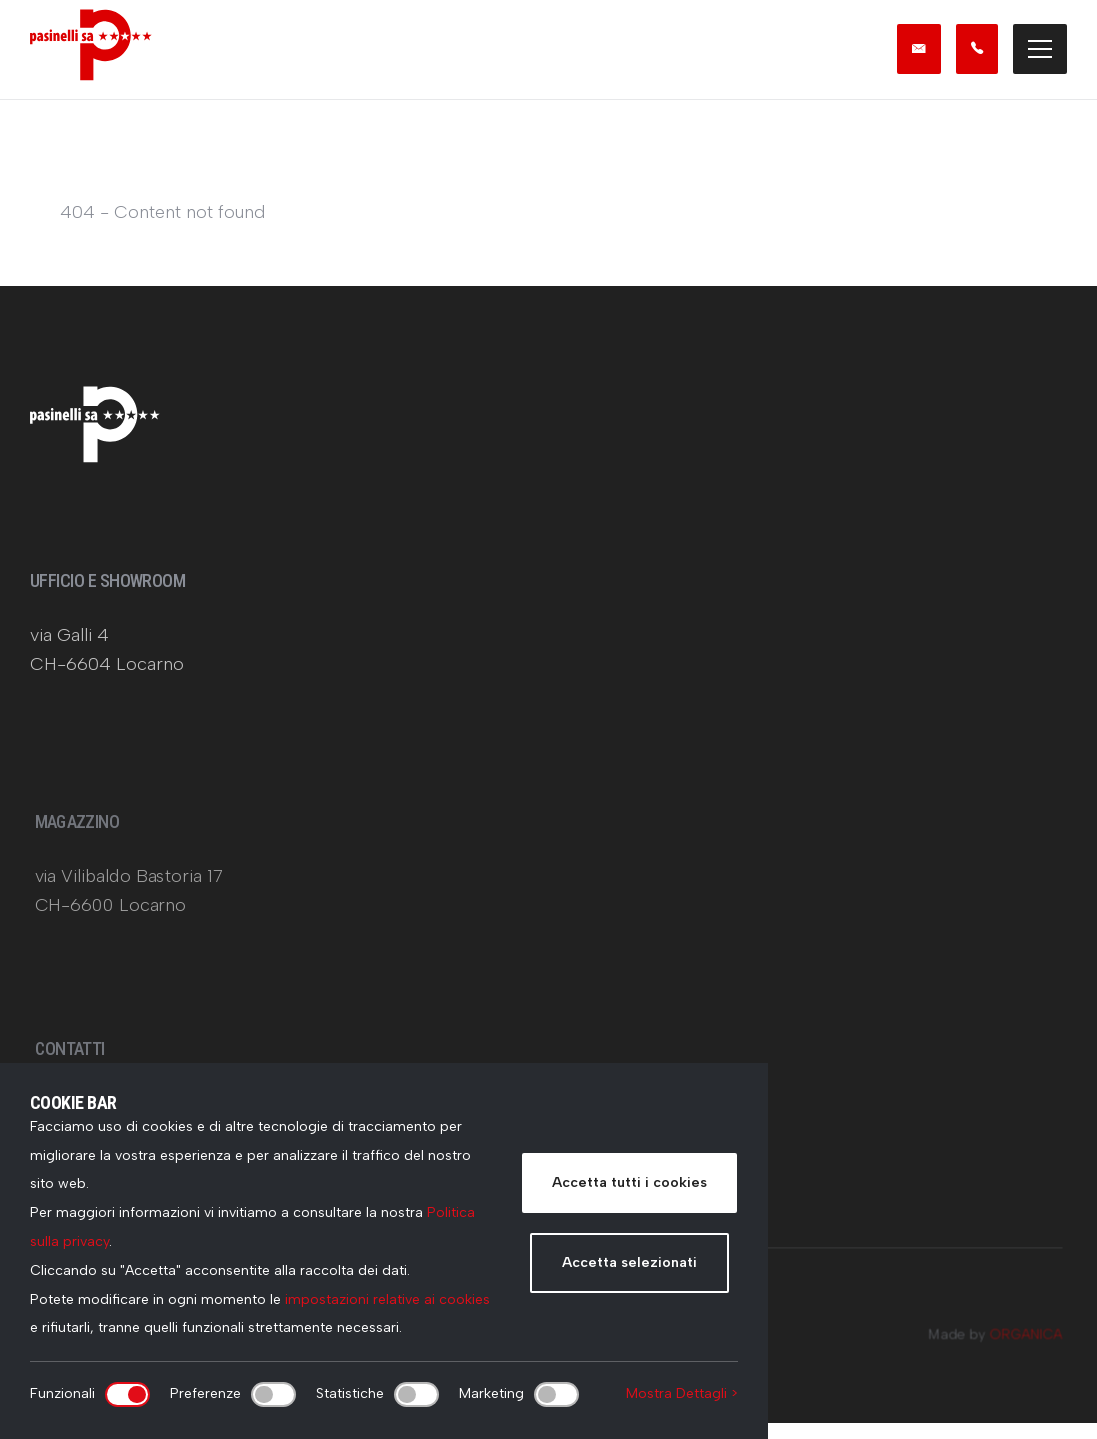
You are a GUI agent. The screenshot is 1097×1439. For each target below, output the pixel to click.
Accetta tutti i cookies (629, 1182)
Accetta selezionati (629, 1262)
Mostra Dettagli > (682, 1393)
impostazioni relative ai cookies (387, 1299)
